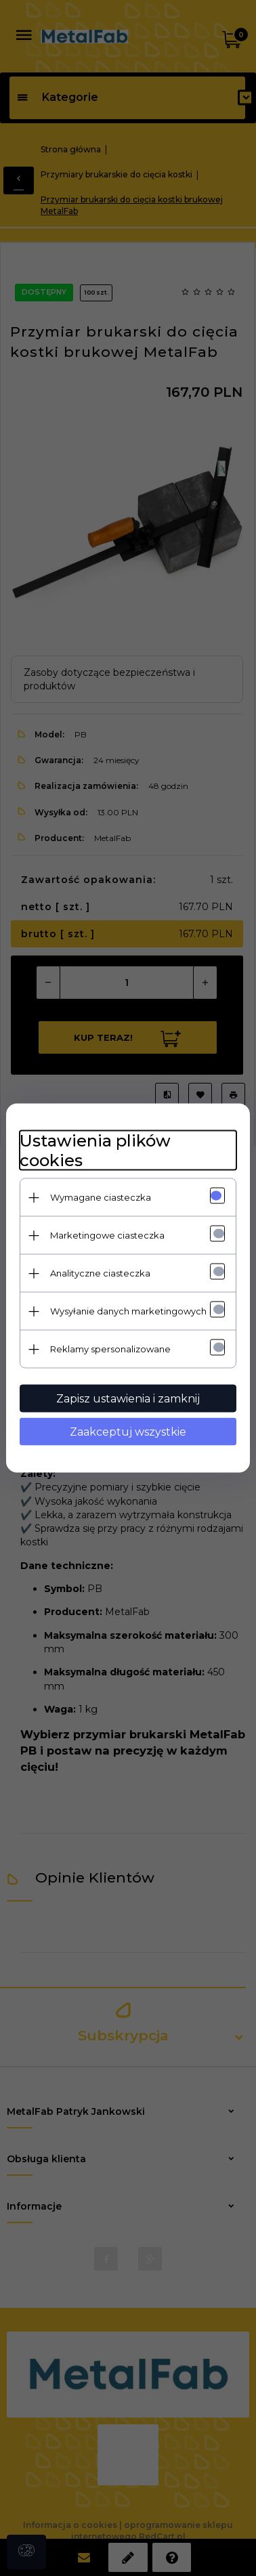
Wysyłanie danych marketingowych (128, 1311)
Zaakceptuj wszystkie (128, 1431)
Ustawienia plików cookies (95, 1150)
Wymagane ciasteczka (100, 1197)
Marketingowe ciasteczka (107, 1235)
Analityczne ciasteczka (100, 1273)
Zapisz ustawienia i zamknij (128, 1398)
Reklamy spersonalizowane (110, 1349)
